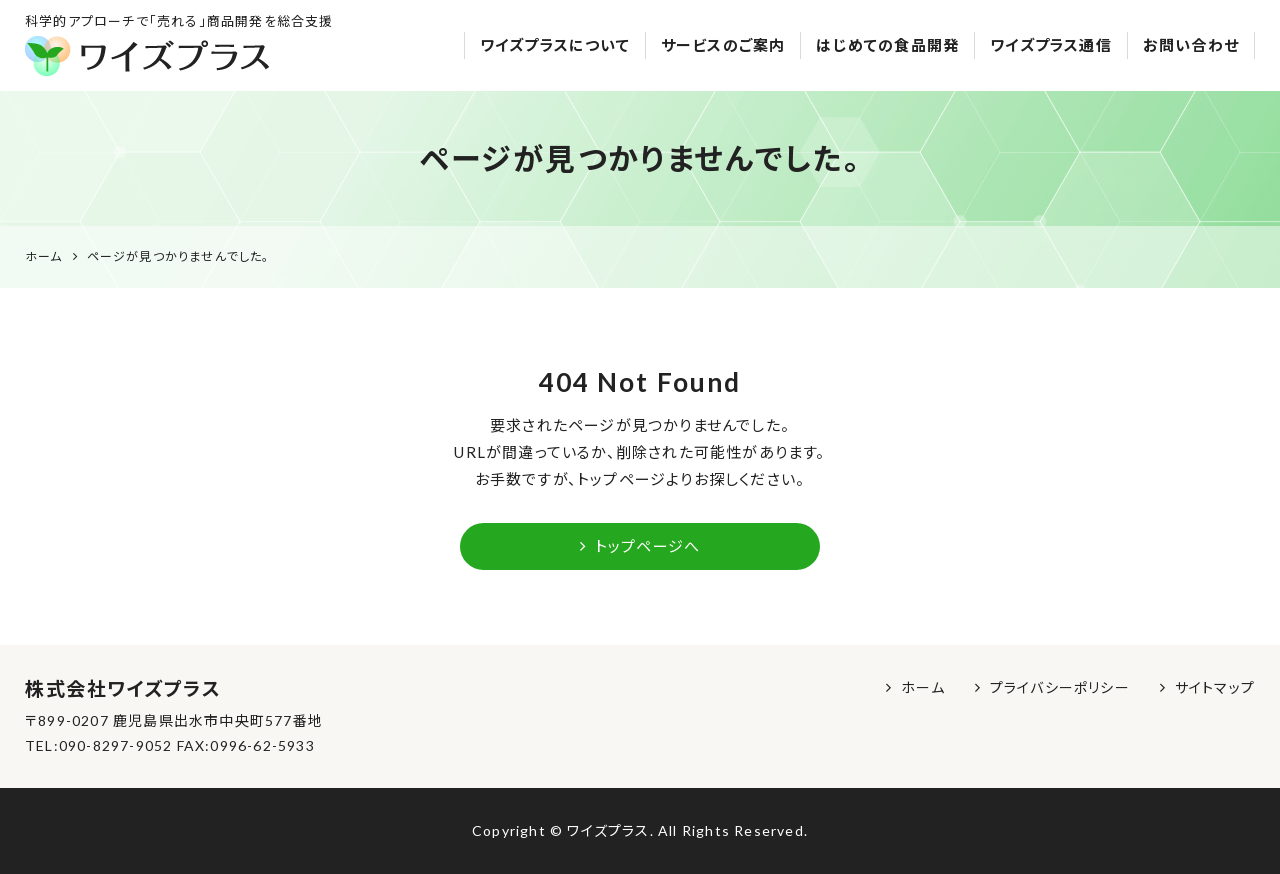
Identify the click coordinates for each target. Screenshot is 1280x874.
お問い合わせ (1191, 45)
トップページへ (640, 546)
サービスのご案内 (723, 45)
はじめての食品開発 (887, 45)
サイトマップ (1215, 687)
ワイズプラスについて (555, 45)
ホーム (923, 687)
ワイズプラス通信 (1051, 45)
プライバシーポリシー (1060, 687)
